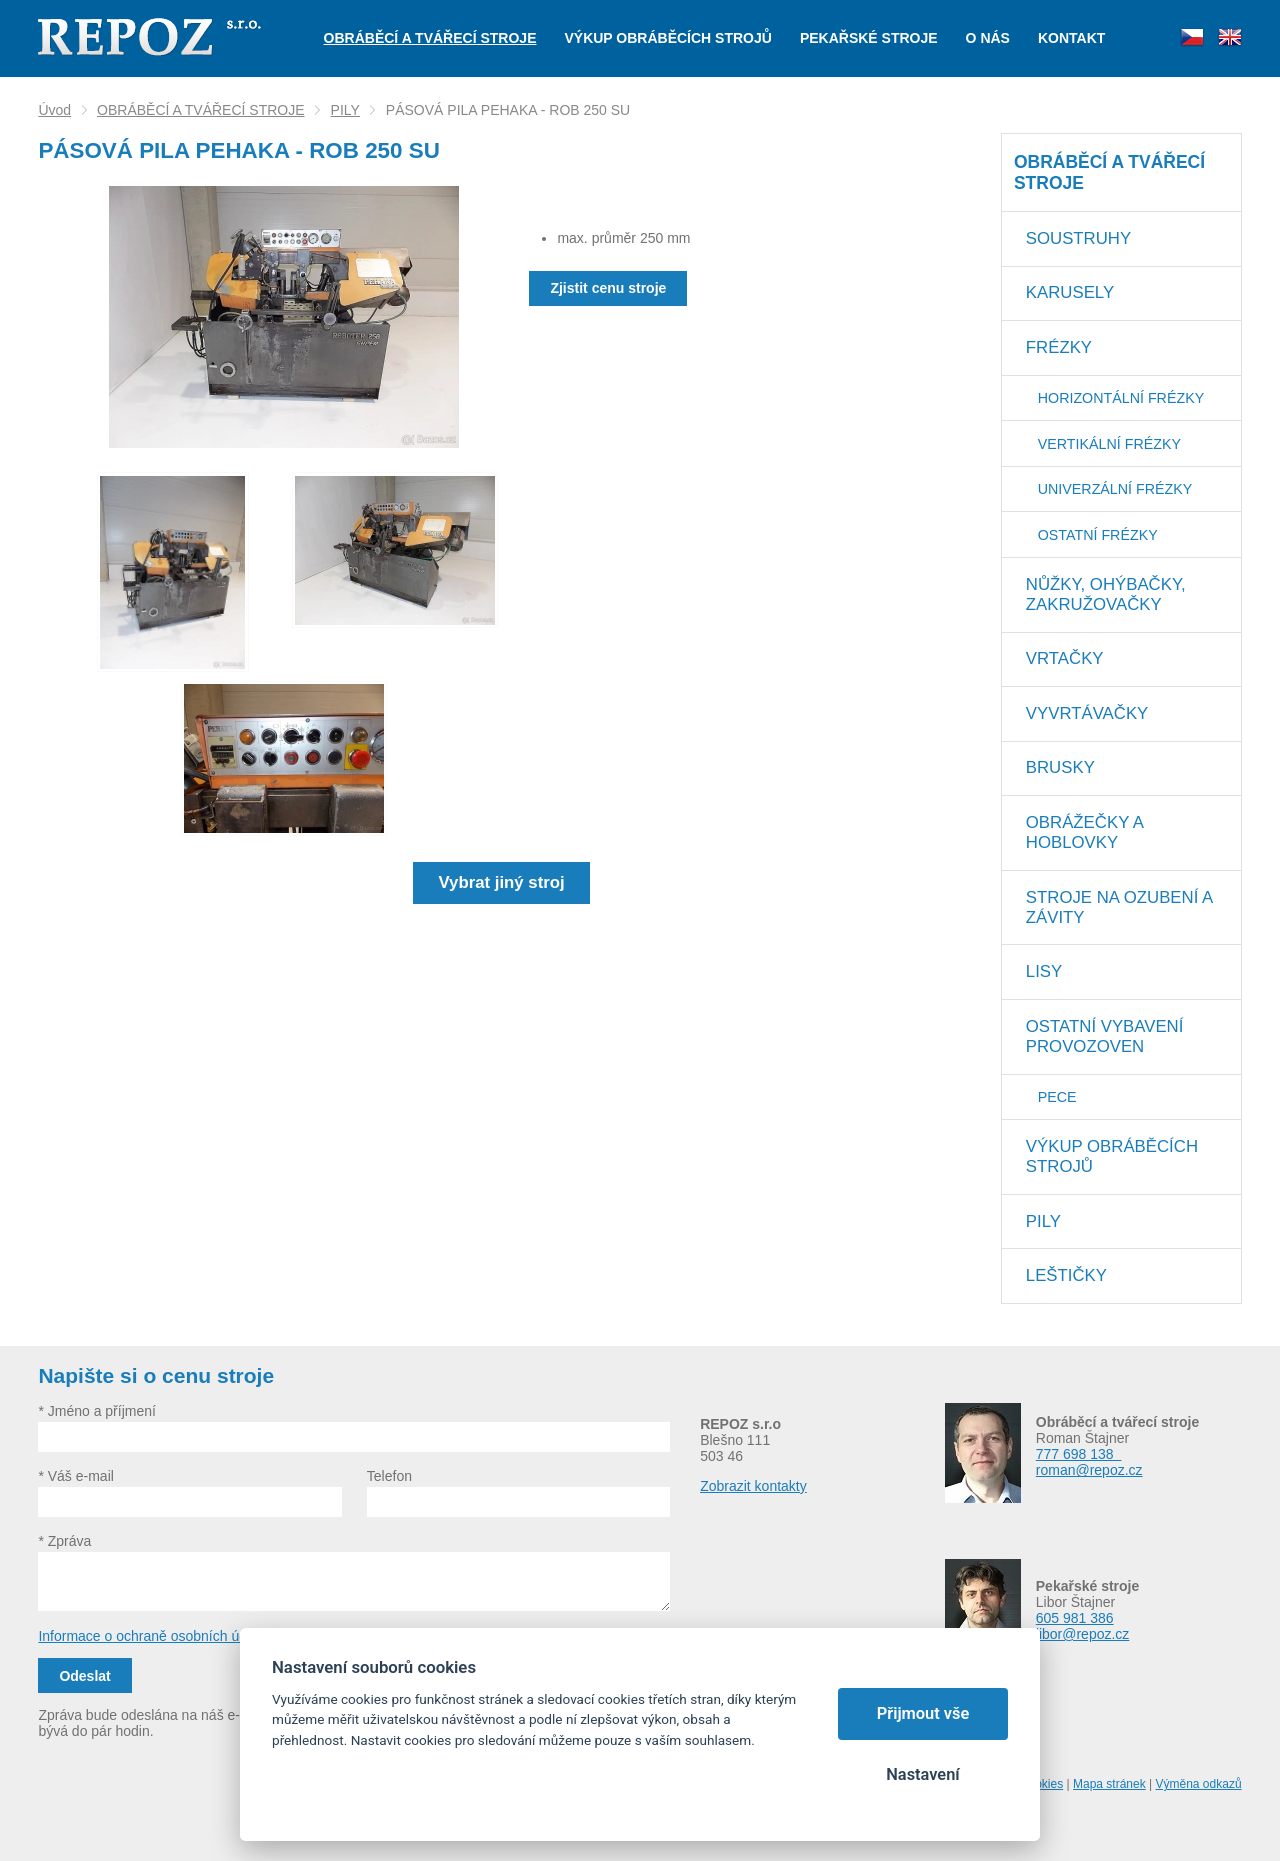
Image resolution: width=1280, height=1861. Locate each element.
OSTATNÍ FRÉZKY (1098, 535)
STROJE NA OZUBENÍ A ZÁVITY (1119, 907)
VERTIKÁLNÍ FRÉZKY (1109, 444)
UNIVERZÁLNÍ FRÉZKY (1115, 489)
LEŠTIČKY (1066, 1275)
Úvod (54, 110)
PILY (345, 110)
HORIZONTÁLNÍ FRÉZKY (1121, 398)
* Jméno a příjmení (97, 1411)
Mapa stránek (1109, 1784)
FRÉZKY (1059, 347)
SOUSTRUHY (1078, 238)
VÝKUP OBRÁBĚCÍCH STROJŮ (1112, 1156)
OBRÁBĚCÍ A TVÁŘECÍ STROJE (200, 110)
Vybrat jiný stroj (502, 882)
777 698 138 (1079, 1454)
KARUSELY (1070, 292)
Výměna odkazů (1199, 1784)
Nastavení (922, 1774)
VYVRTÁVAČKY (1087, 713)
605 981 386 (1075, 1618)
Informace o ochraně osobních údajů (151, 1636)
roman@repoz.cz (1089, 1470)
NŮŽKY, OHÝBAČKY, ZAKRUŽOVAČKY (1106, 594)
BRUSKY (1060, 767)
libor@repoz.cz (1083, 1634)
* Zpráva (64, 1541)
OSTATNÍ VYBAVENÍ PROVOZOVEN (1105, 1036)
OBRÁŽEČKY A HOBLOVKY (1084, 832)
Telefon (389, 1476)
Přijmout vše (923, 1713)
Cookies (1041, 1784)
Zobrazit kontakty (753, 1486)
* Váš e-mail (75, 1476)
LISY (1044, 971)
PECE (1057, 1097)
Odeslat (84, 1676)
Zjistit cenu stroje (608, 288)
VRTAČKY (1065, 658)
